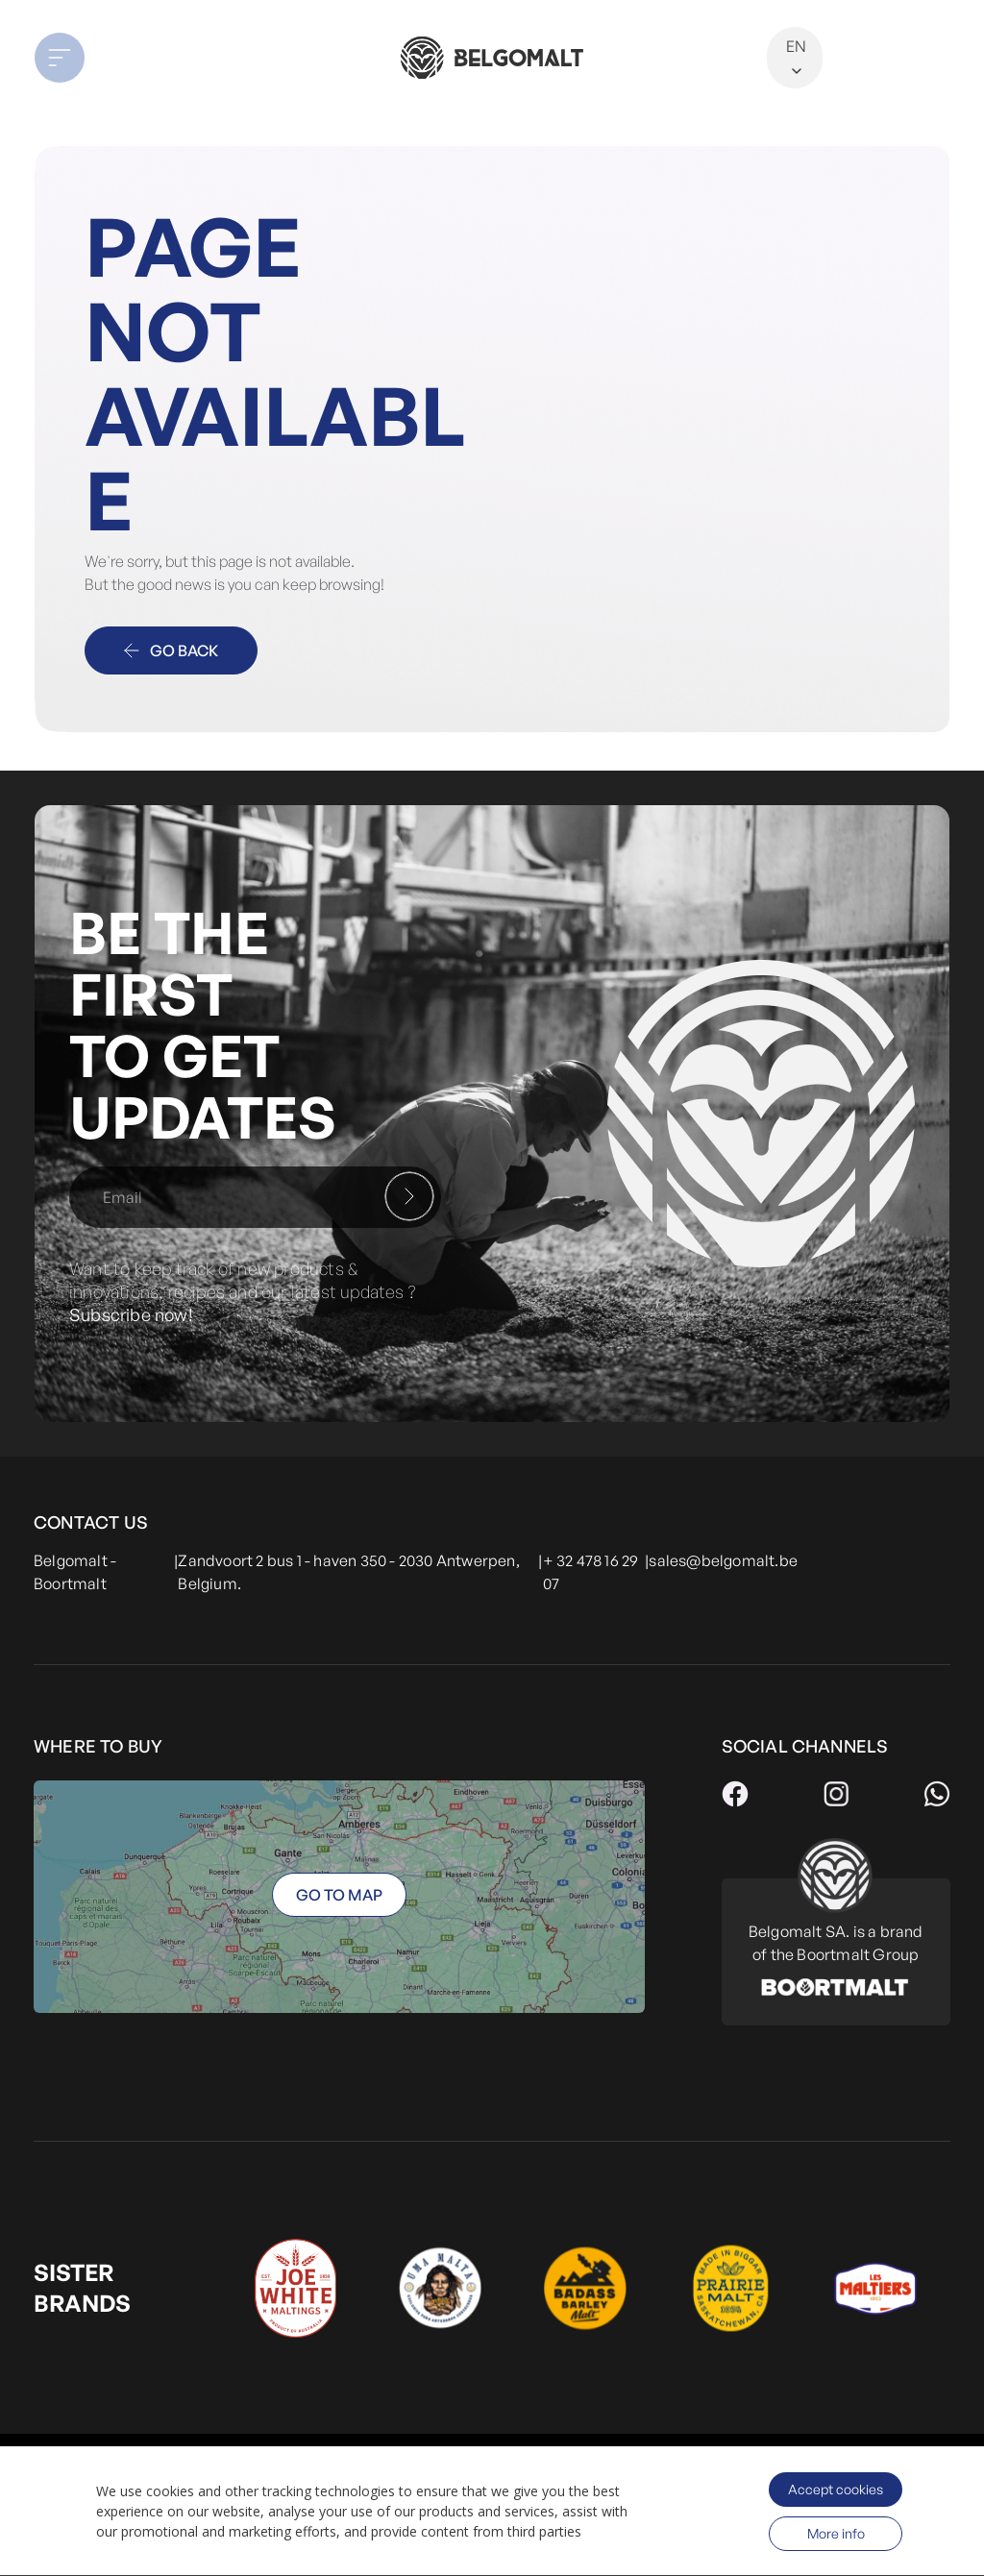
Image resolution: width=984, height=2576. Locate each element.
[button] (126, 58)
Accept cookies (835, 2489)
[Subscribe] (409, 1196)
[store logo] (492, 58)
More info (836, 2533)
